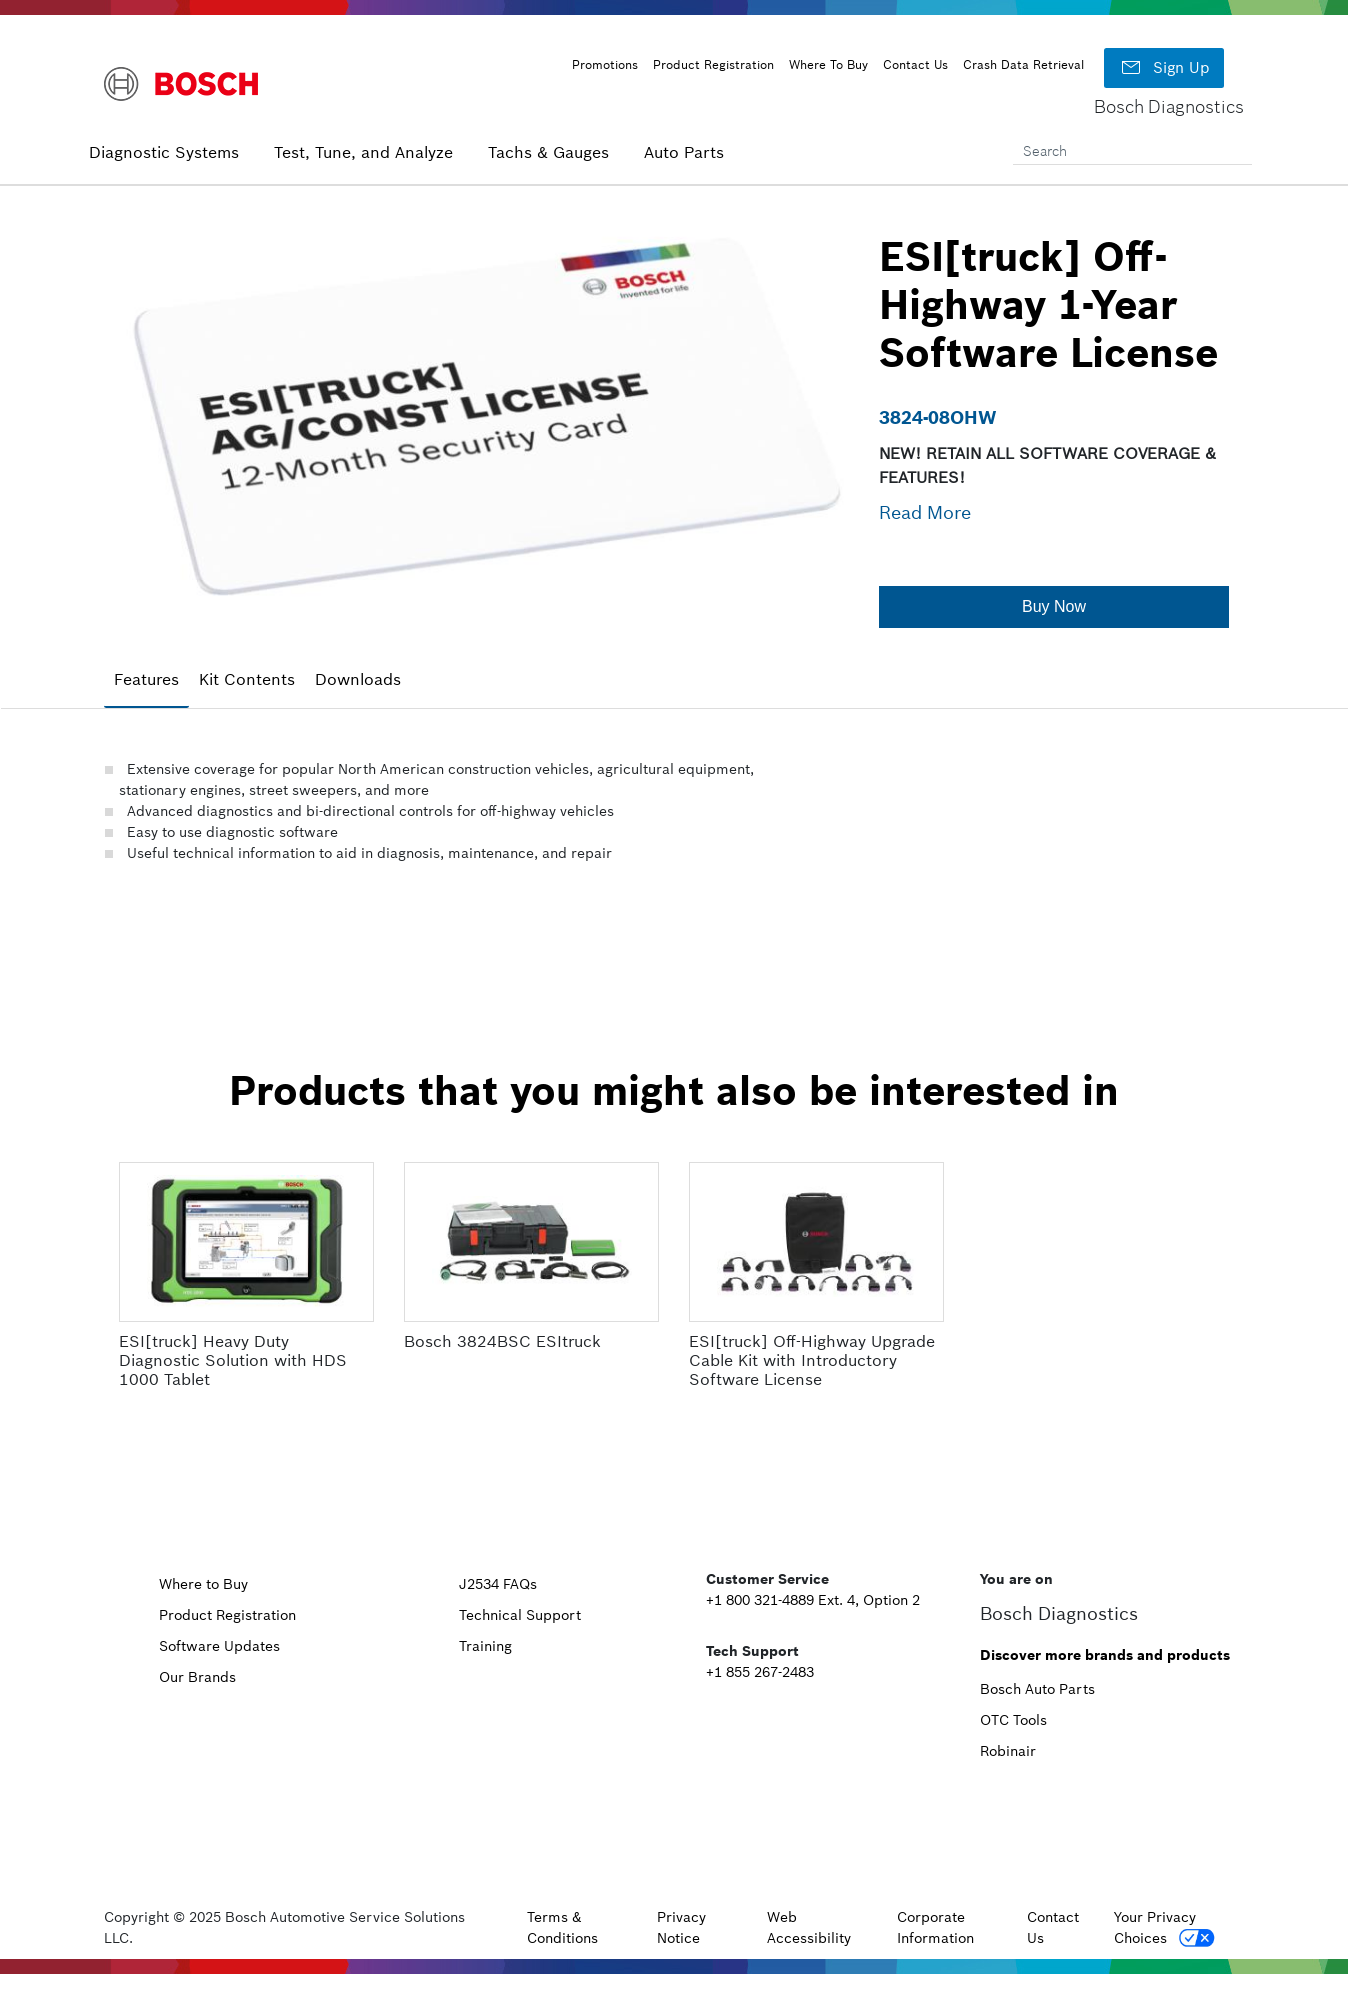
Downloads (358, 679)
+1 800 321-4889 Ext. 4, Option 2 (813, 1600)
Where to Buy (203, 1584)
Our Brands (197, 1677)
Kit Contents (247, 679)
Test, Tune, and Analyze (363, 152)
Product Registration (713, 64)
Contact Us (915, 64)
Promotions (605, 64)
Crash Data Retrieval (1023, 64)
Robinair (1008, 1751)
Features (146, 679)
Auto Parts (684, 152)
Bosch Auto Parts (1037, 1689)
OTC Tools (1013, 1720)
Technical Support (520, 1615)
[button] (1054, 607)
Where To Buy (828, 64)
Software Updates (219, 1646)
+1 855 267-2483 (760, 1672)
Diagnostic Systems (164, 152)
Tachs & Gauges (548, 152)
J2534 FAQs (498, 1584)
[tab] (146, 680)
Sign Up (1164, 68)
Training (485, 1646)
